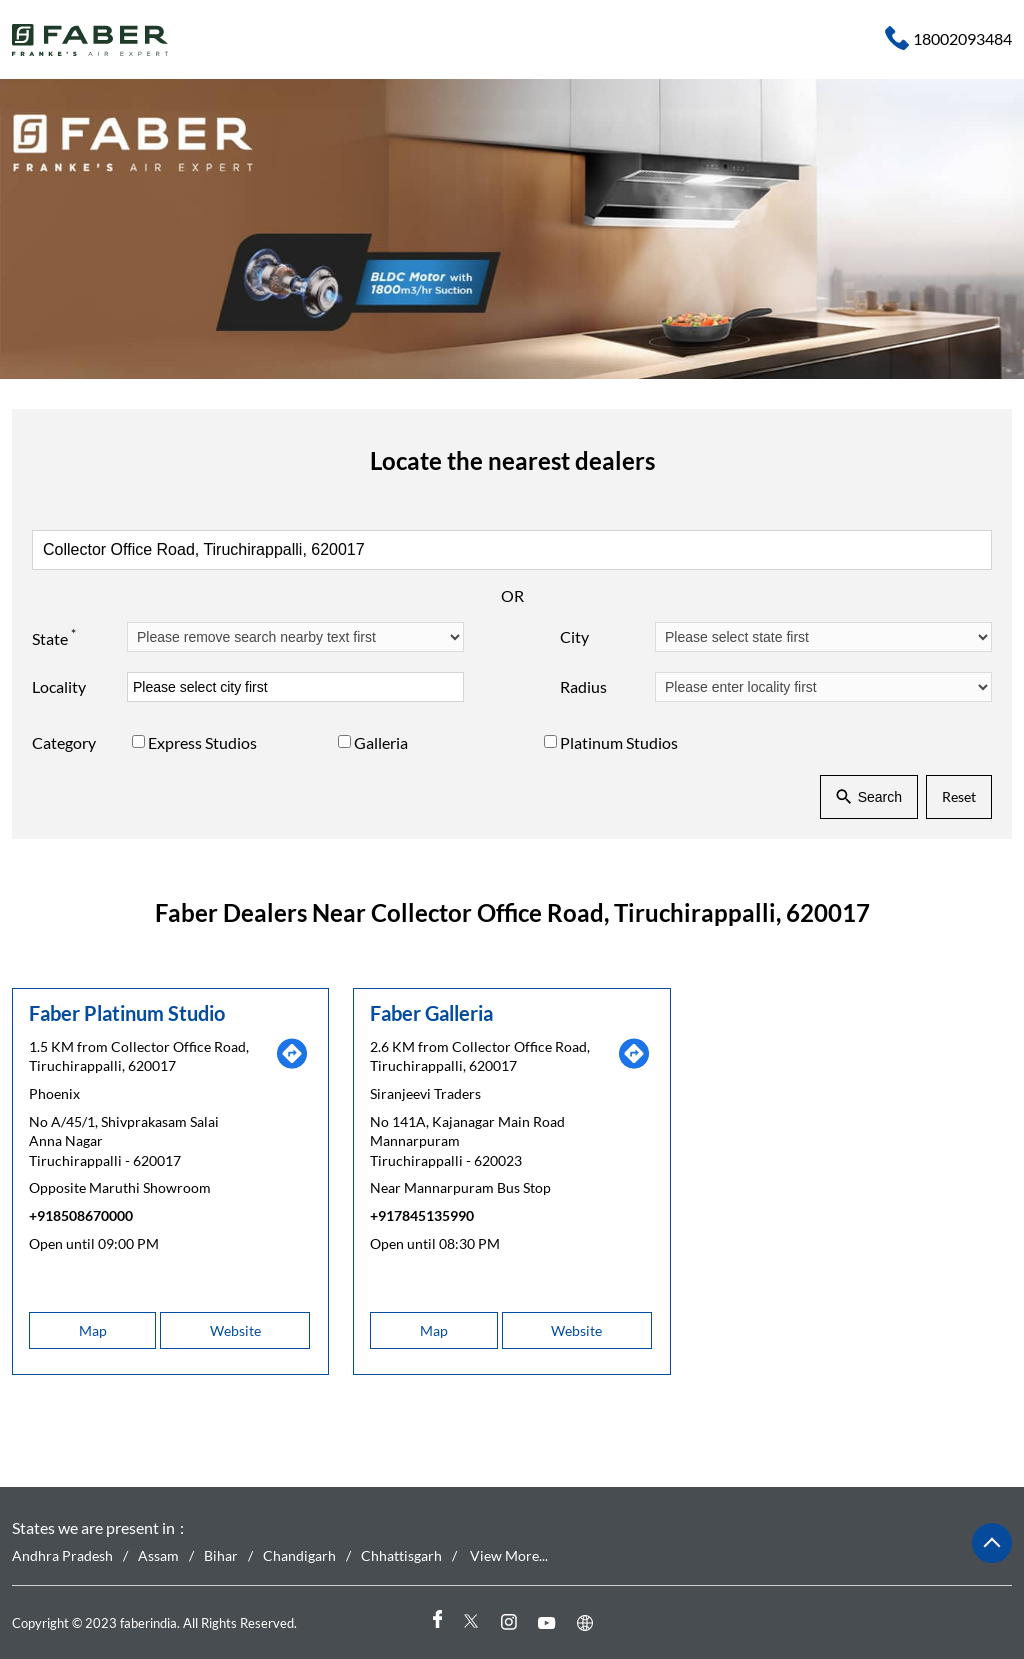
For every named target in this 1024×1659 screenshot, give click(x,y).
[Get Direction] (292, 1064)
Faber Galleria (431, 1012)
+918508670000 (81, 1215)
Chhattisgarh (401, 1555)
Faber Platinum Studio (127, 1012)
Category (64, 742)
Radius (583, 686)
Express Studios (202, 742)
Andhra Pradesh (62, 1555)
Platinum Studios (619, 742)
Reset (959, 796)
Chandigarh (299, 1555)
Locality (59, 686)
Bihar (221, 1555)
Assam (158, 1555)
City (574, 636)
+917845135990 (422, 1215)
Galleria (381, 742)
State (54, 636)
